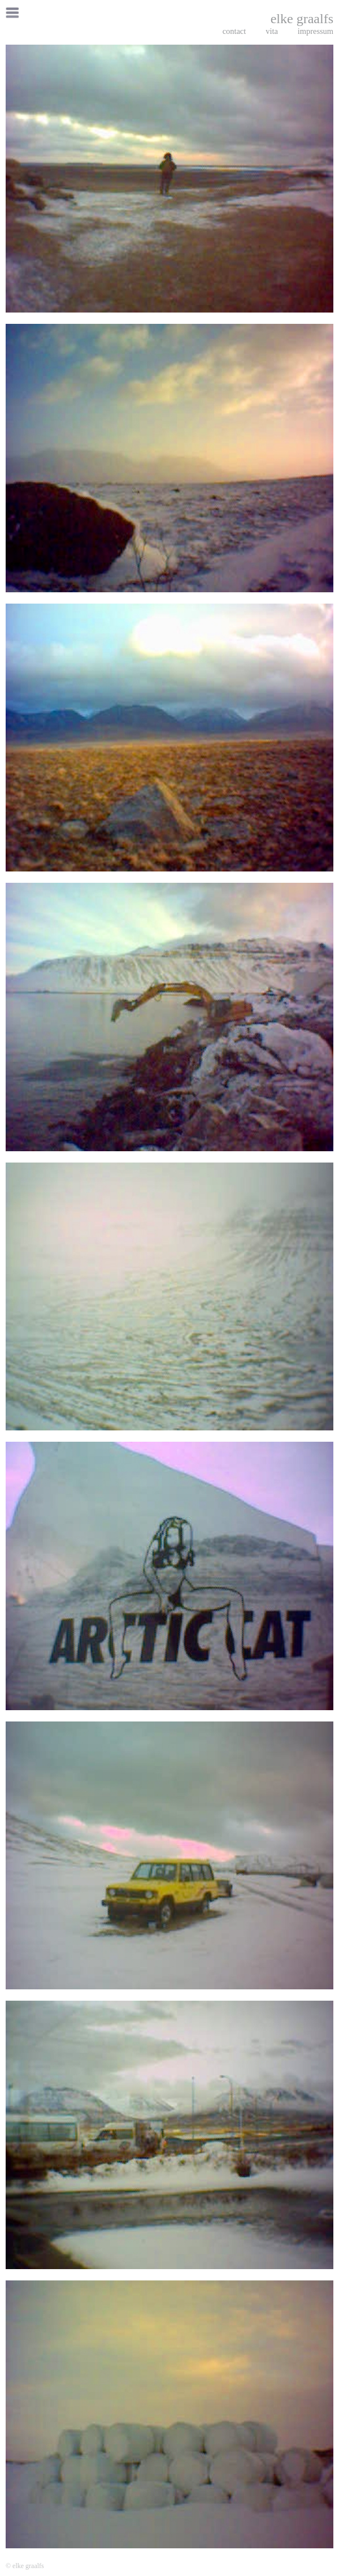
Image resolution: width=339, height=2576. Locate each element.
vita (272, 31)
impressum (315, 31)
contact (234, 31)
